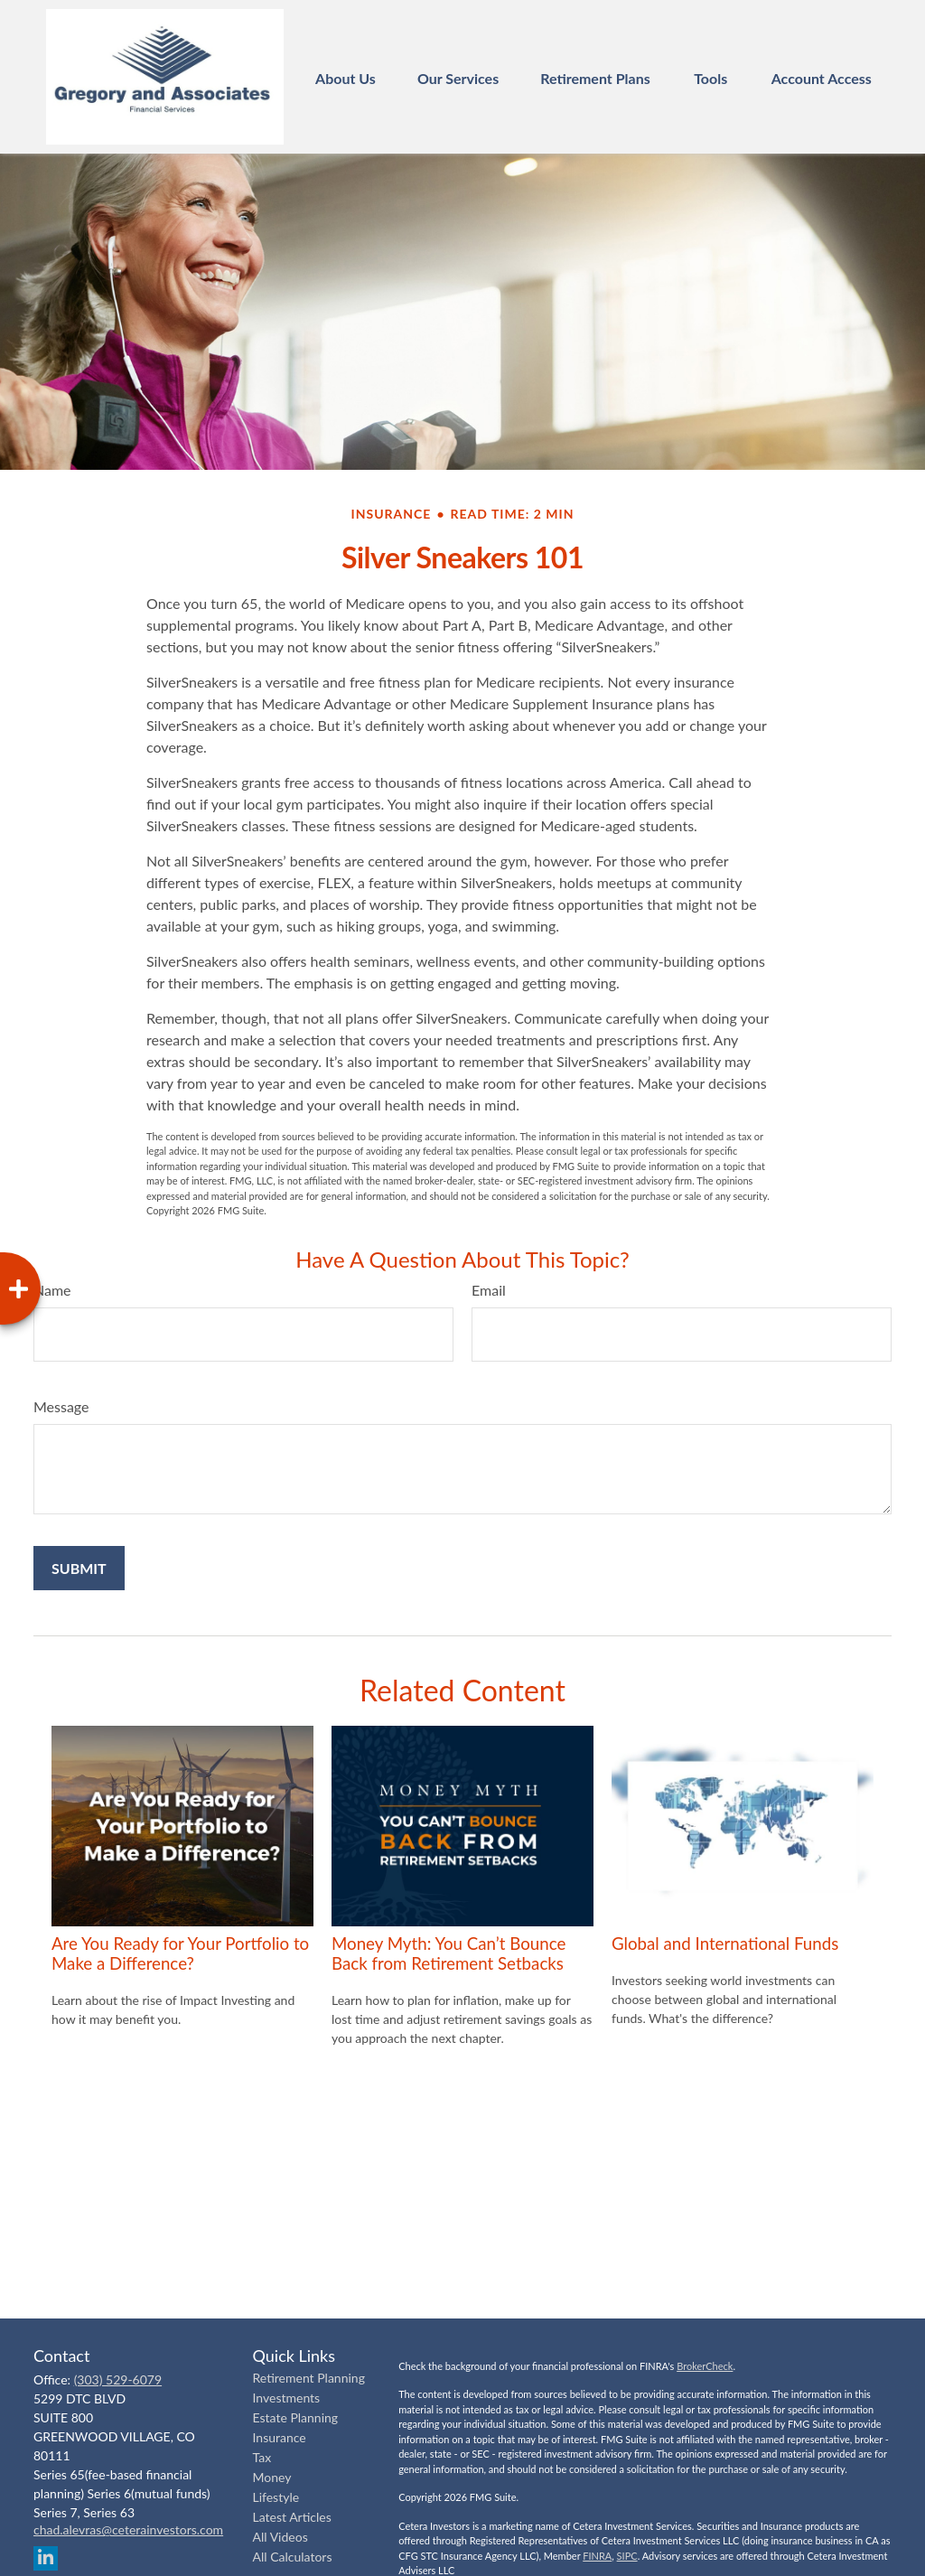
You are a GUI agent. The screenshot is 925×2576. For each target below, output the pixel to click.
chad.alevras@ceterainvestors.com (128, 2529)
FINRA (597, 2556)
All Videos (280, 2536)
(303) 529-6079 (118, 2379)
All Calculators (292, 2556)
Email (489, 1289)
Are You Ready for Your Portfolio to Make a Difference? (180, 1953)
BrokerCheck (705, 2366)
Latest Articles (292, 2516)
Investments (287, 2397)
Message (61, 1406)
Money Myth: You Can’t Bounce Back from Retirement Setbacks (448, 1953)
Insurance (279, 2437)
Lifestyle (276, 2497)
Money (272, 2477)
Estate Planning (296, 2417)
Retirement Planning (309, 2377)
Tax (262, 2457)
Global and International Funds (725, 1943)
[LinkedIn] (45, 2558)
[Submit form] (79, 1568)
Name (52, 1289)
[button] (345, 76)
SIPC (627, 2556)
